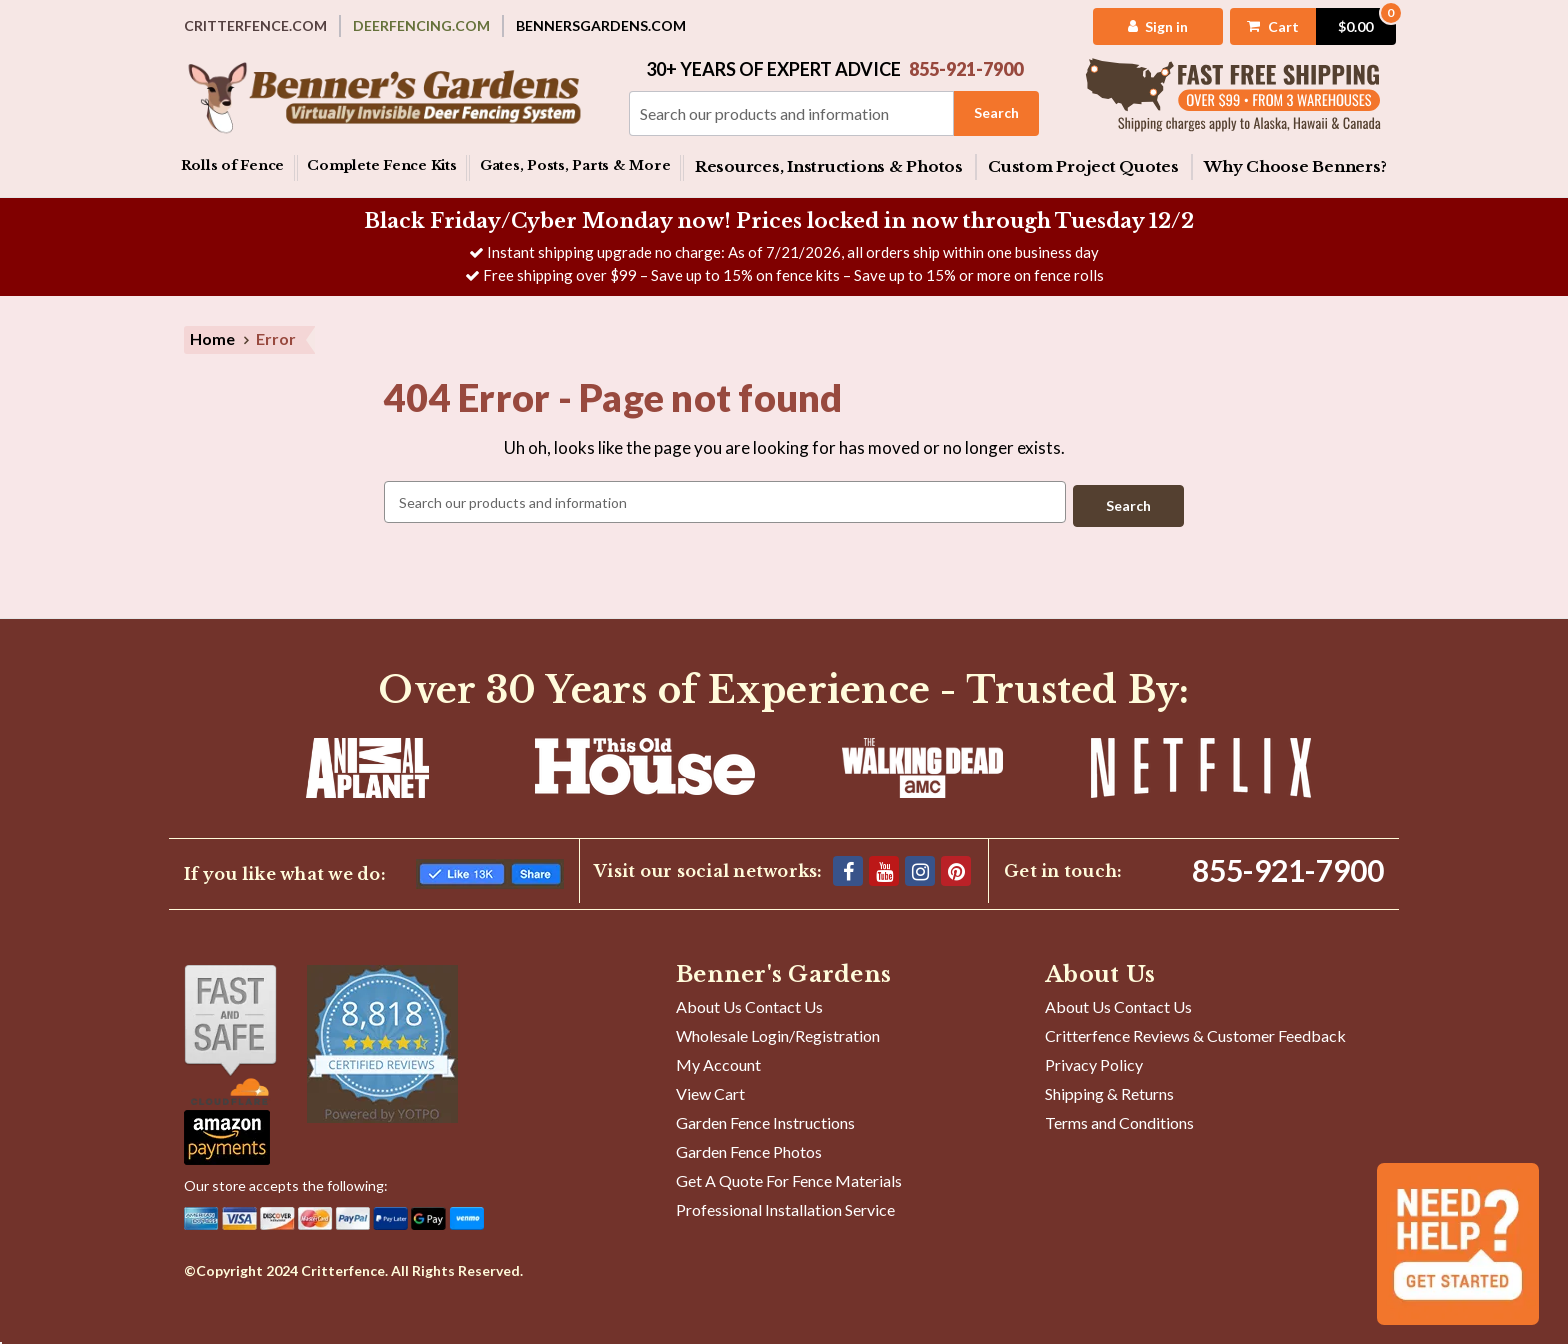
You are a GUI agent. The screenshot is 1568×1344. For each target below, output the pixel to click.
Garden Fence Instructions (765, 1118)
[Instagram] (920, 867)
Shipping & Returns (1109, 1089)
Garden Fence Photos (749, 1147)
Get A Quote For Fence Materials (789, 1176)
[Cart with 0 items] (1299, 26)
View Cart (710, 1089)
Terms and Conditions (1119, 1118)
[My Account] (1141, 26)
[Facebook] (848, 867)
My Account (718, 1060)
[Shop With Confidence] (230, 1031)
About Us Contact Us (749, 1002)
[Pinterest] (956, 867)
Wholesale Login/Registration (778, 1031)
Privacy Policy (1094, 1060)
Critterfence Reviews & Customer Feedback (1195, 1031)
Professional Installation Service (785, 1205)
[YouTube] (884, 867)
